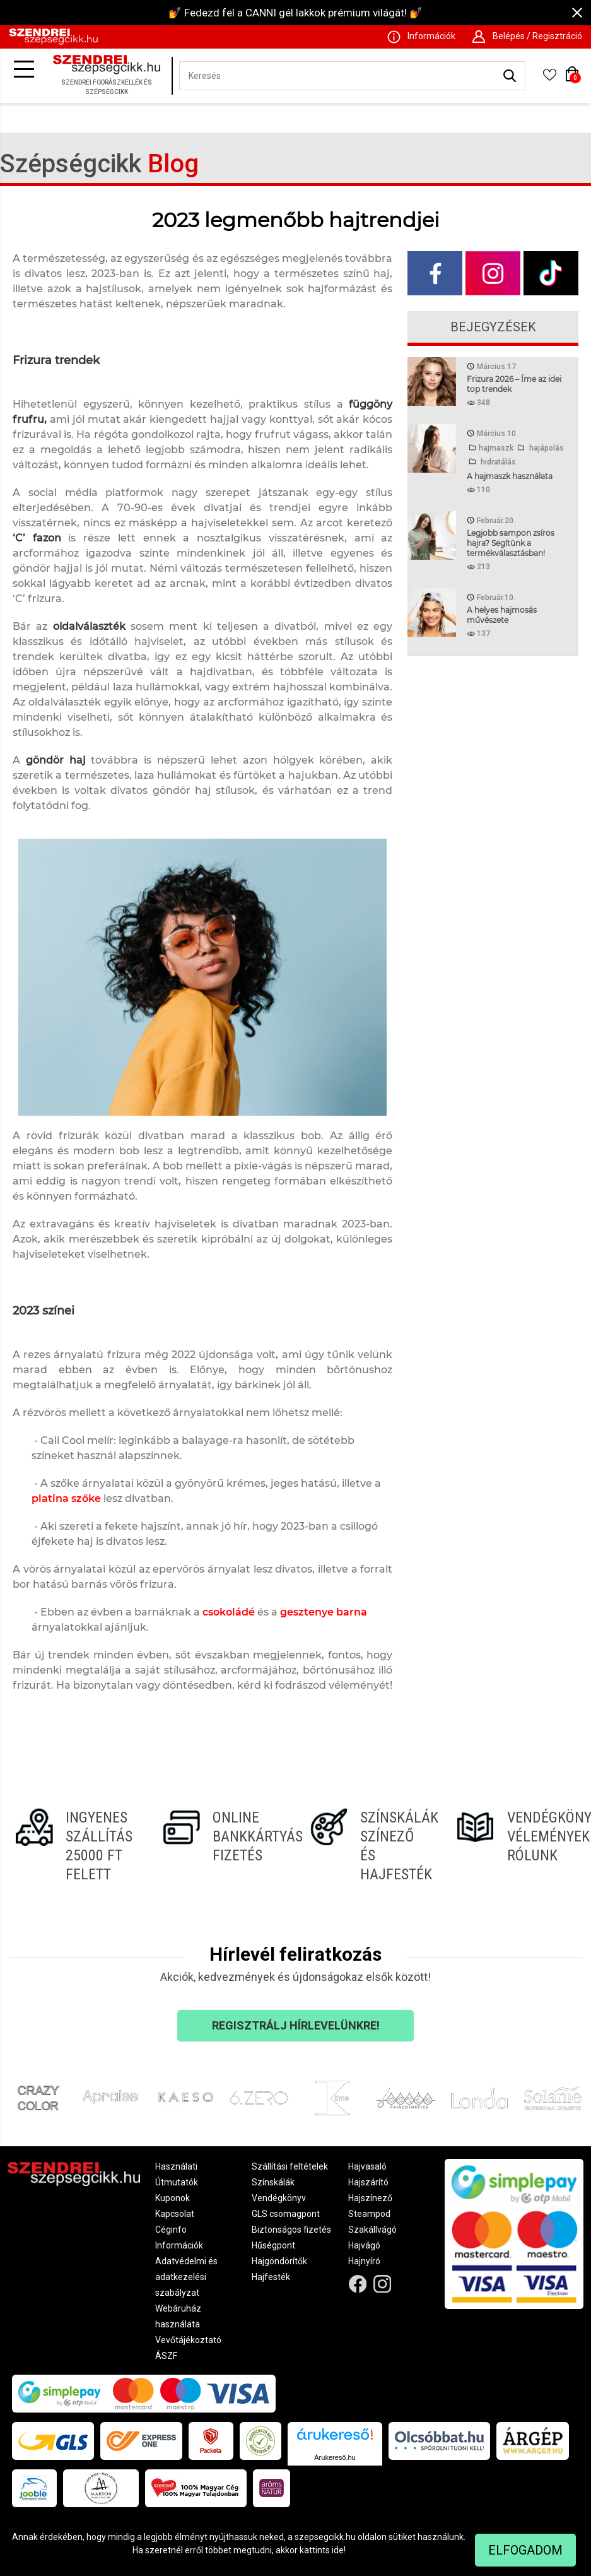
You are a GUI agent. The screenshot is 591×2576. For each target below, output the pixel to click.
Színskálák (273, 2182)
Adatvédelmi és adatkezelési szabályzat (186, 2277)
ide (338, 2550)
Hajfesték (271, 2277)
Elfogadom (525, 2550)
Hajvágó (364, 2245)
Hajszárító (368, 2182)
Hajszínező (370, 2198)
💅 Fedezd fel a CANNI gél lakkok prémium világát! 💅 (295, 12)
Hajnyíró (364, 2261)
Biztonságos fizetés (291, 2229)
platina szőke (66, 1498)
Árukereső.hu (334, 2457)
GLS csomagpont (286, 2214)
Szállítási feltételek (290, 2166)
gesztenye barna (323, 1612)
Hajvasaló (367, 2166)
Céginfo (171, 2229)
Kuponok (172, 2198)
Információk (179, 2245)
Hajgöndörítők (279, 2261)
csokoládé (228, 1612)
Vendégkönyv (279, 2198)
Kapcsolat (174, 2214)
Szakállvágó (372, 2229)
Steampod (369, 2214)
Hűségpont (273, 2245)
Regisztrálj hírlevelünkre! (296, 2025)
